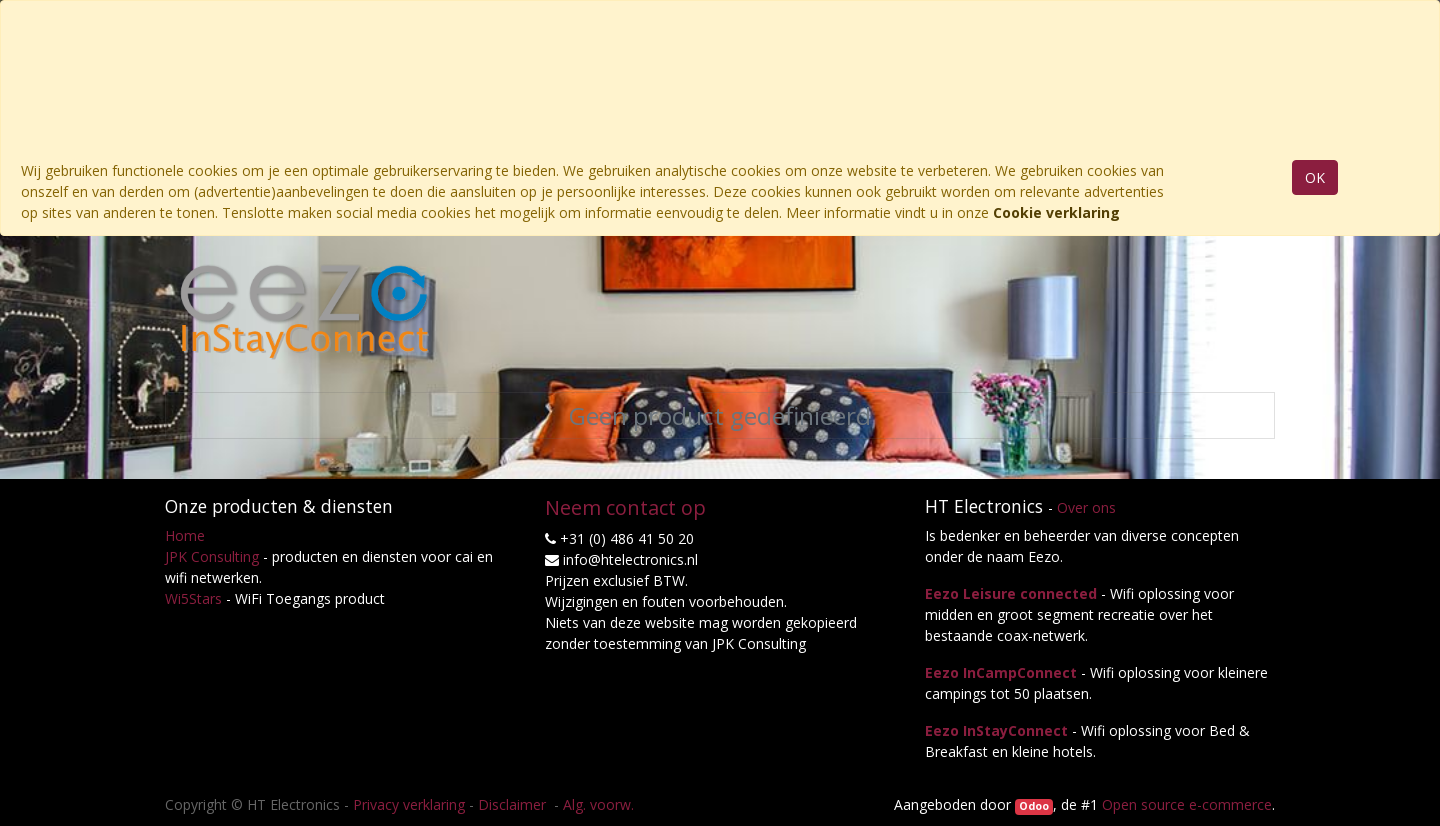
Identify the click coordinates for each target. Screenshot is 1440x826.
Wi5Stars (193, 598)
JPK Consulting (212, 556)
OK (1315, 177)
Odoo (1034, 806)
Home (185, 535)
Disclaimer (514, 804)
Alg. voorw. (598, 804)
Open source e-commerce (1187, 804)
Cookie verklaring (1056, 212)
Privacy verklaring (409, 804)
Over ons (1086, 507)
